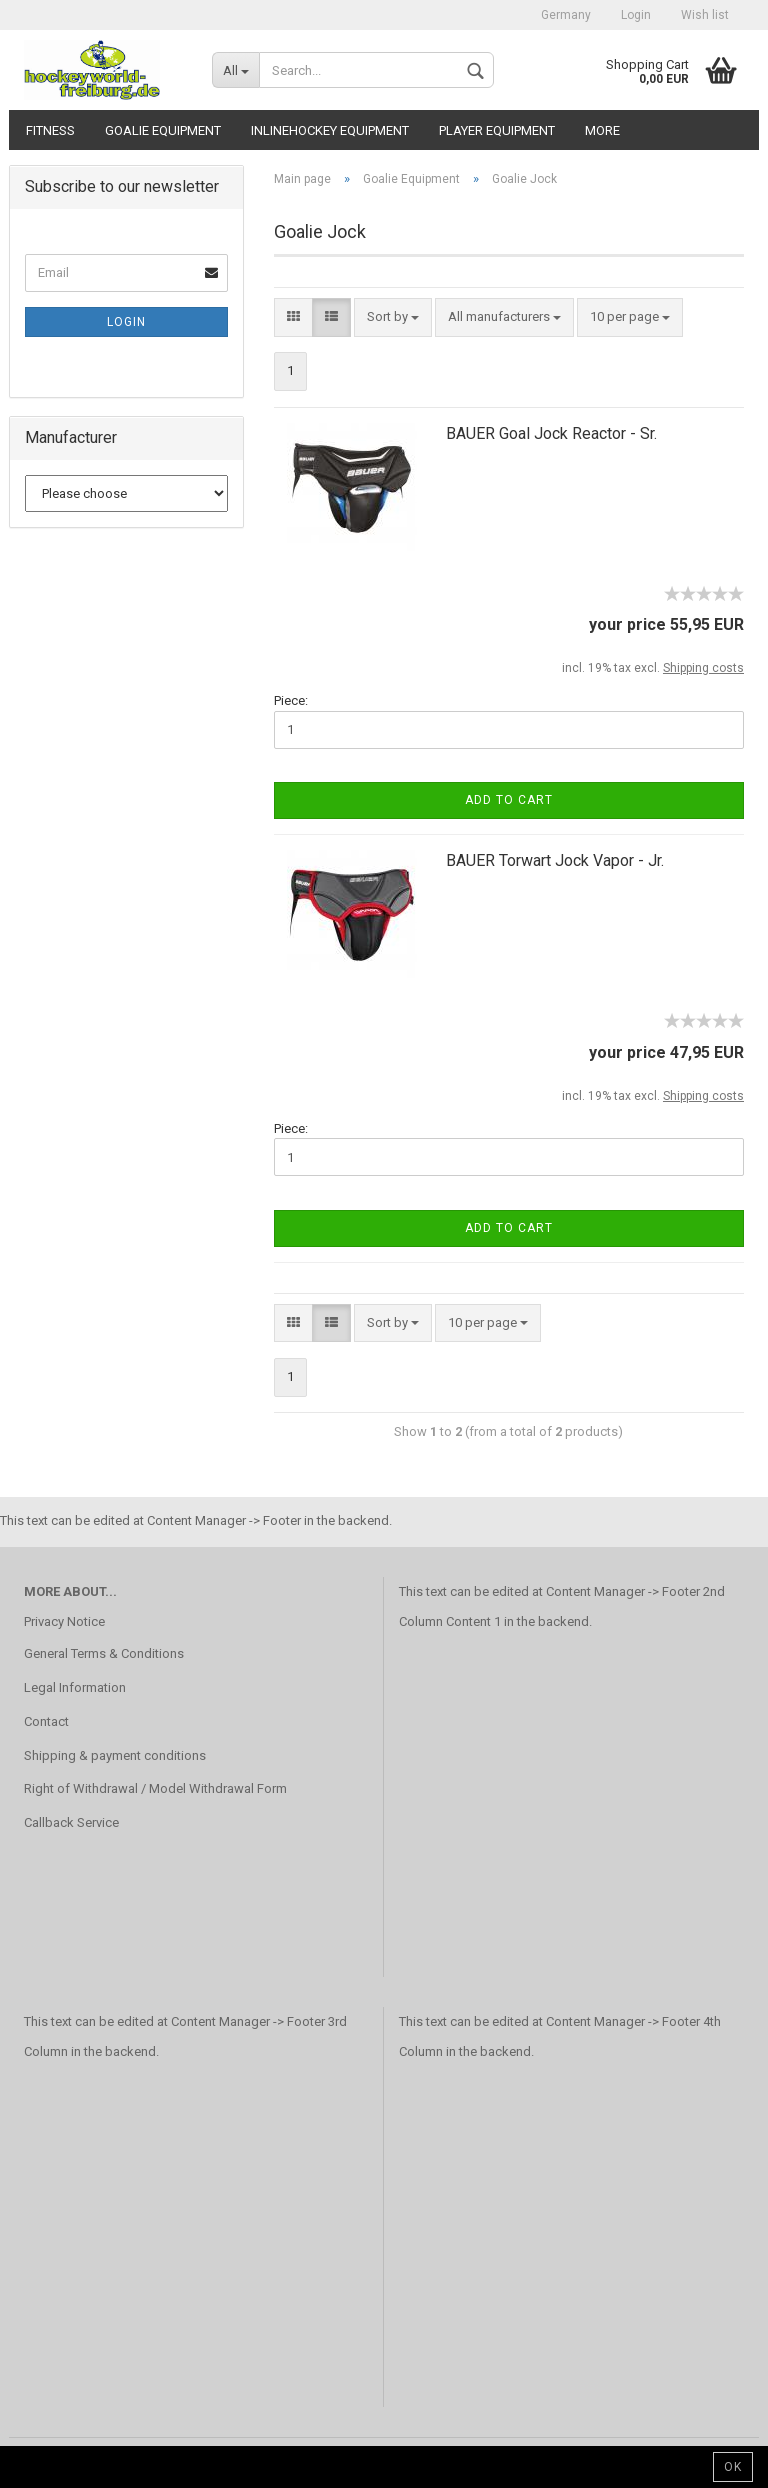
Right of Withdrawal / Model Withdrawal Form (155, 1788)
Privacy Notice (64, 1621)
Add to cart (509, 800)
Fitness (50, 130)
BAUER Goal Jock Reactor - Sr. (551, 433)
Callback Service (71, 1822)
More (602, 130)
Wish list (705, 15)
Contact (46, 1721)
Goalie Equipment (163, 130)
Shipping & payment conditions (115, 1755)
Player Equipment (497, 130)
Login (636, 15)
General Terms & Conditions (104, 1653)
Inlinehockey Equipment (330, 130)
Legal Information (75, 1687)
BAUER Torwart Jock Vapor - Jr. (555, 860)
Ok (733, 2467)
